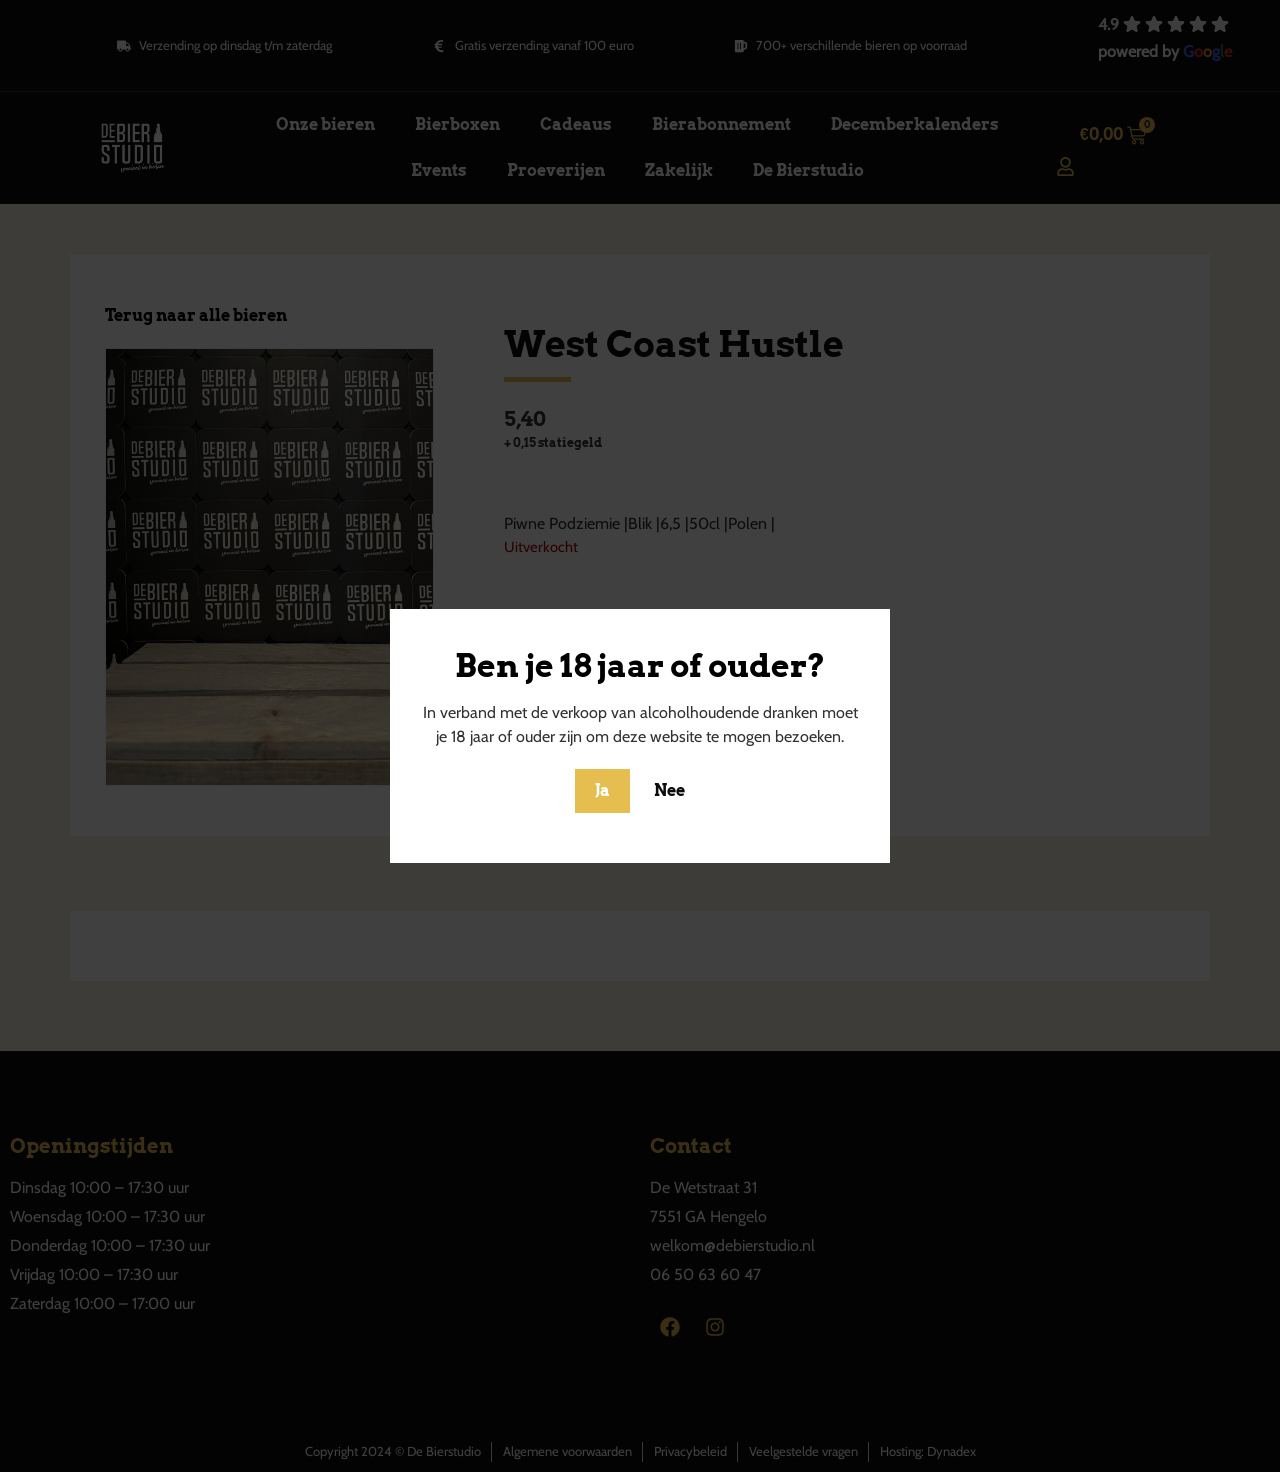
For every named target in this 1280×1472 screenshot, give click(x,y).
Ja (602, 790)
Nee (669, 790)
